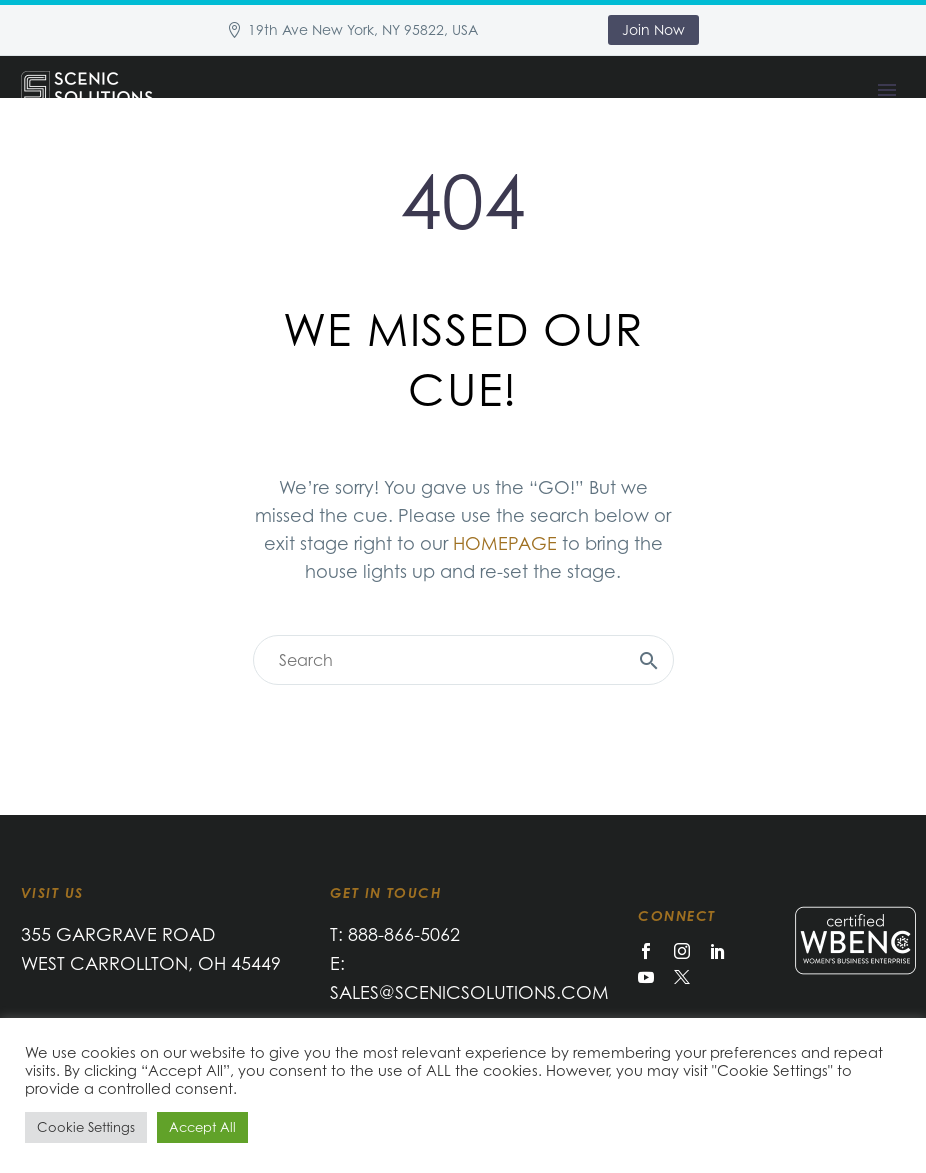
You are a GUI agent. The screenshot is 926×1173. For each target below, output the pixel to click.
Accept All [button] (202, 1127)
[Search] (463, 660)
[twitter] (682, 977)
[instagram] (682, 951)
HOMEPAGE (505, 543)
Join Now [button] (653, 29)
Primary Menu (887, 90)
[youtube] (646, 977)
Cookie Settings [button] (86, 1127)
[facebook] (646, 951)
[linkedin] (718, 951)
